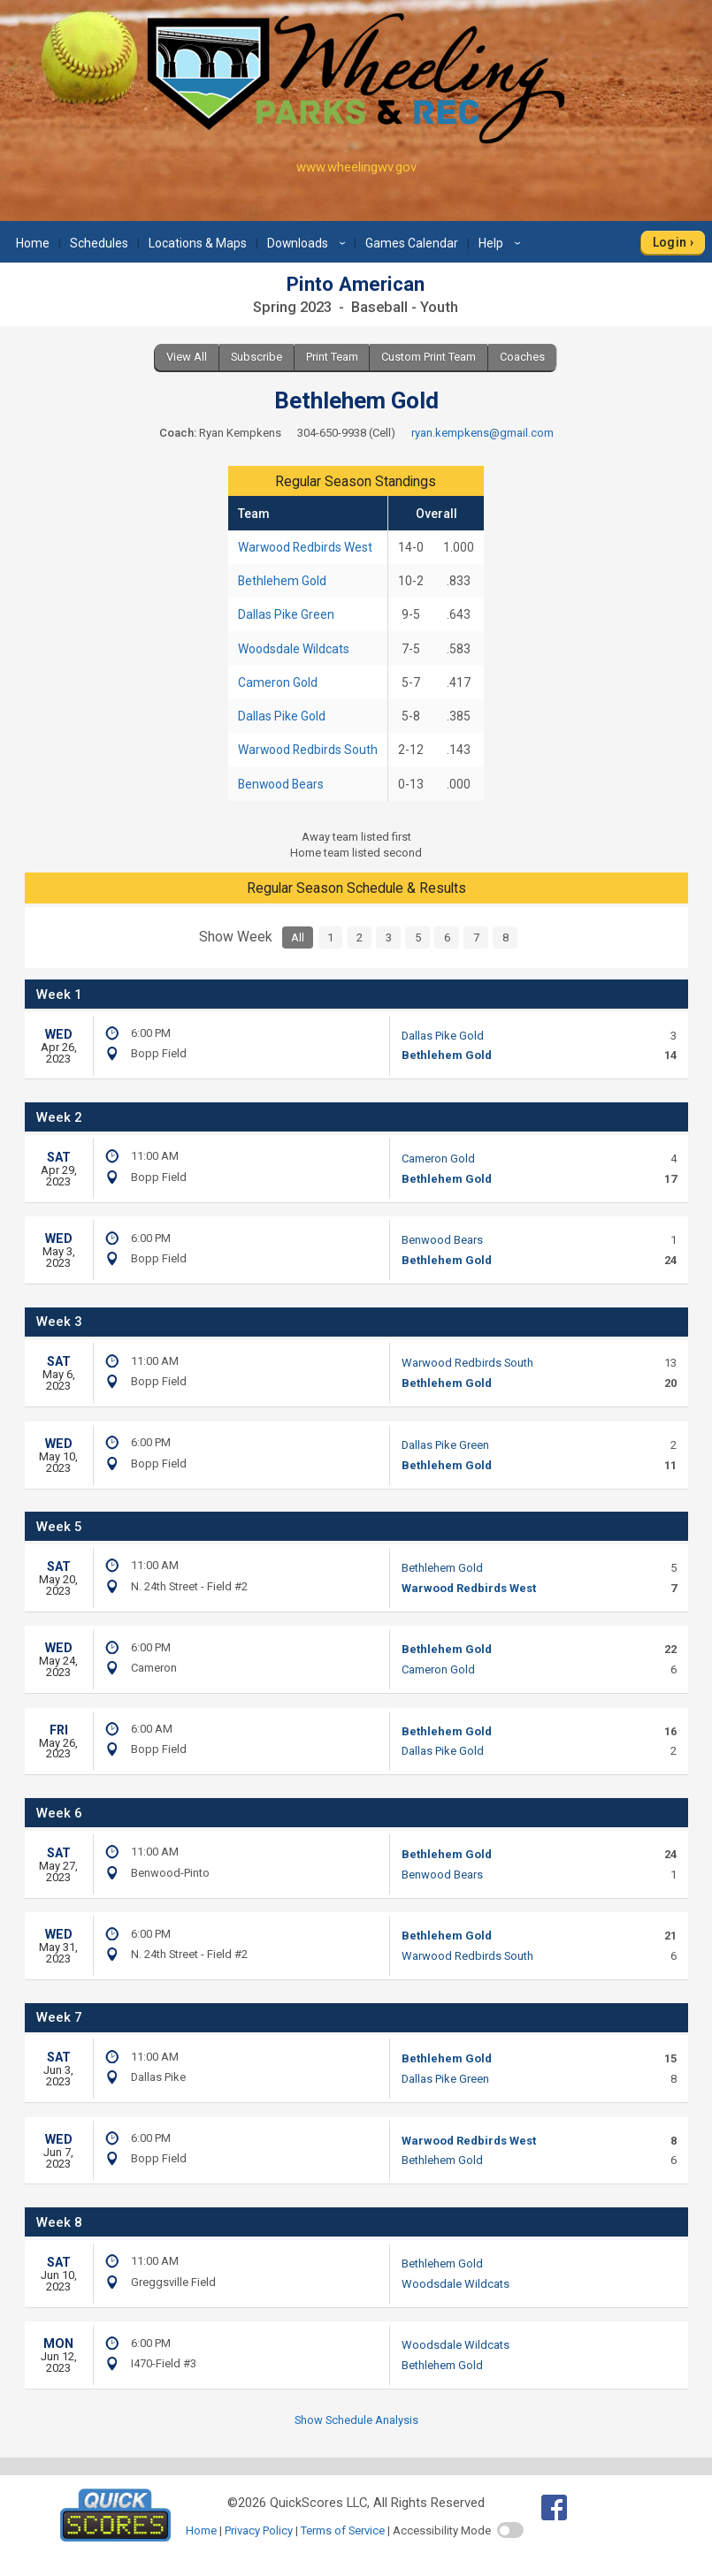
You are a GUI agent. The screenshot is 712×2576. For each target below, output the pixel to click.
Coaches (522, 356)
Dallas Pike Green (286, 614)
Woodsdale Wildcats (293, 649)
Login (670, 242)
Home (33, 243)
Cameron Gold (278, 682)
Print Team (332, 356)
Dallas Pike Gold (281, 716)
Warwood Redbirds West (305, 547)
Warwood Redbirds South (308, 750)
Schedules (99, 243)
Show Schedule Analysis (356, 2420)
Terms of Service (343, 2530)
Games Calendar (411, 243)
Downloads (308, 243)
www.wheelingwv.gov (356, 167)
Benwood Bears (281, 784)
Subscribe (256, 356)
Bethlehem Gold (282, 581)
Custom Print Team (428, 356)
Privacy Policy (259, 2530)
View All (186, 356)
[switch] (510, 2530)
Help (501, 243)
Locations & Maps (198, 243)
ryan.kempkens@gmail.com (482, 432)
